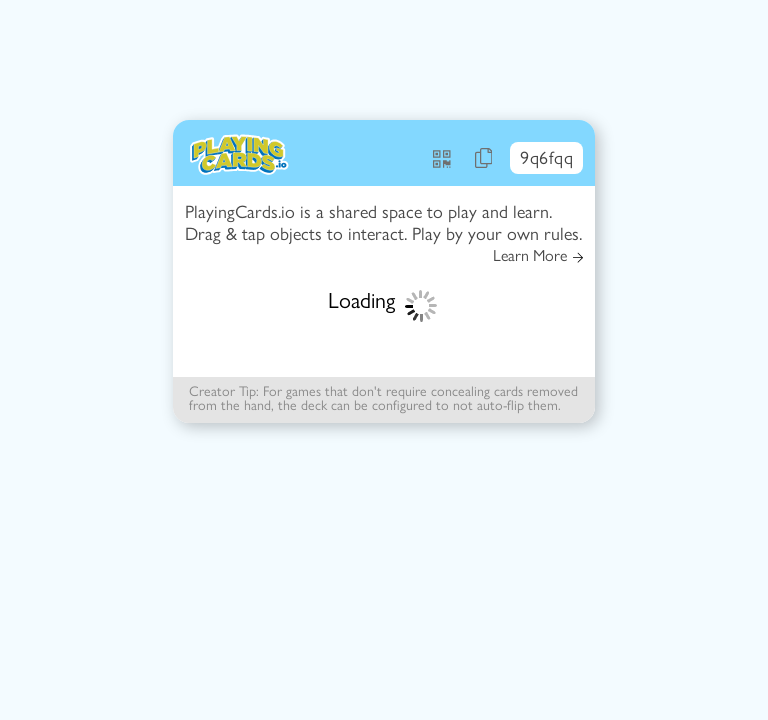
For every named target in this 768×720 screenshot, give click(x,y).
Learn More (538, 256)
